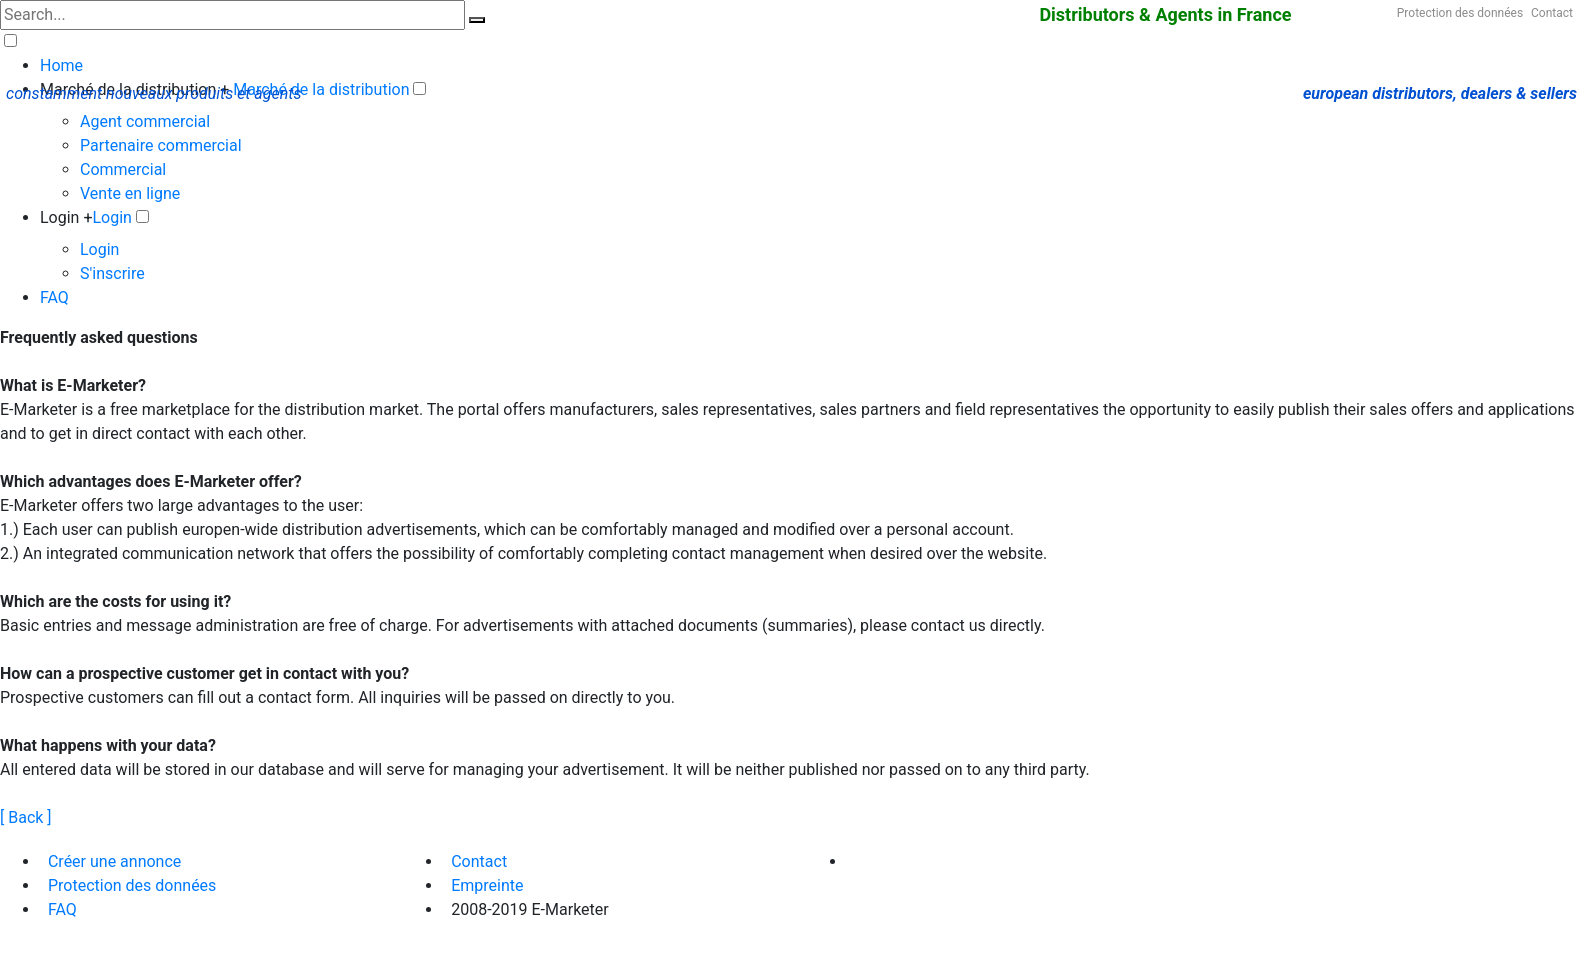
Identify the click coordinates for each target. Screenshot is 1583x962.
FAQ (54, 297)
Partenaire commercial (161, 145)
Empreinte (487, 885)
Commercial (123, 169)
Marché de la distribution (321, 89)
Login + (66, 217)
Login (112, 217)
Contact (1552, 13)
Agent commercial (145, 121)
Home (61, 65)
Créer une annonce (114, 861)
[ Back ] (26, 817)
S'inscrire (112, 273)
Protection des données (1460, 13)
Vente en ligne (130, 193)
